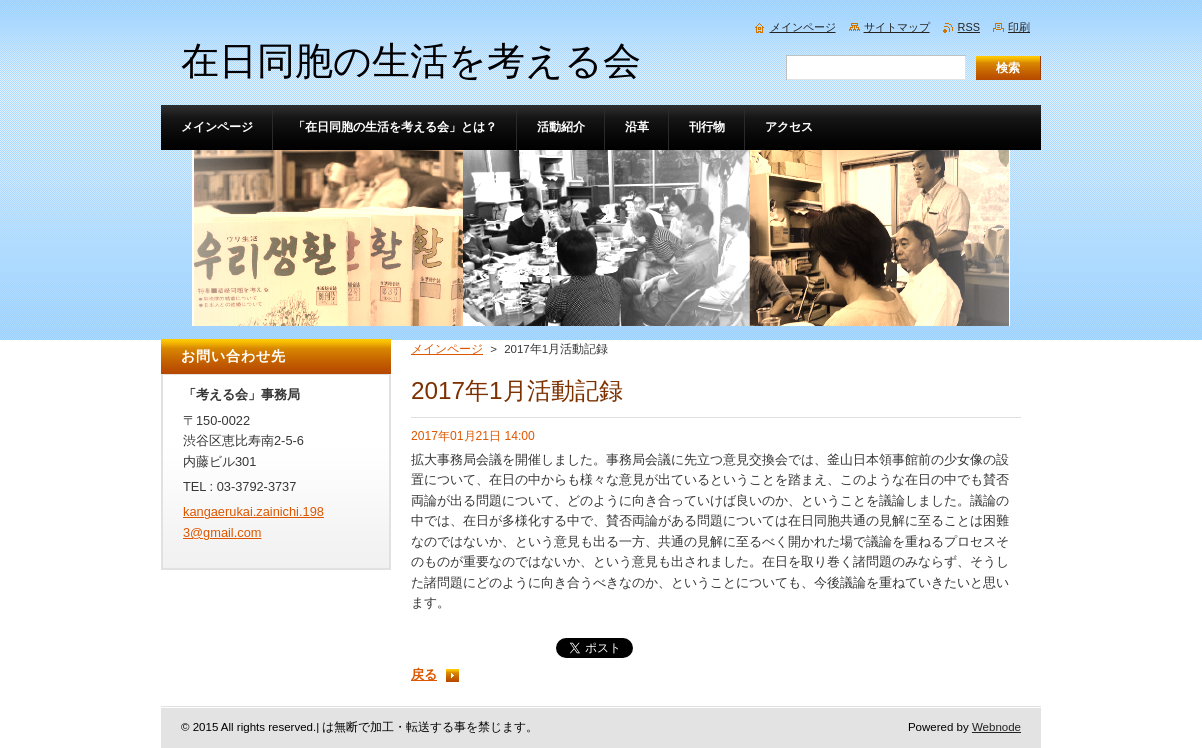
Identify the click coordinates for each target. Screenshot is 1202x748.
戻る (424, 674)
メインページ (447, 349)
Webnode (996, 727)
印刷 (1019, 27)
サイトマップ (897, 27)
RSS (969, 27)
